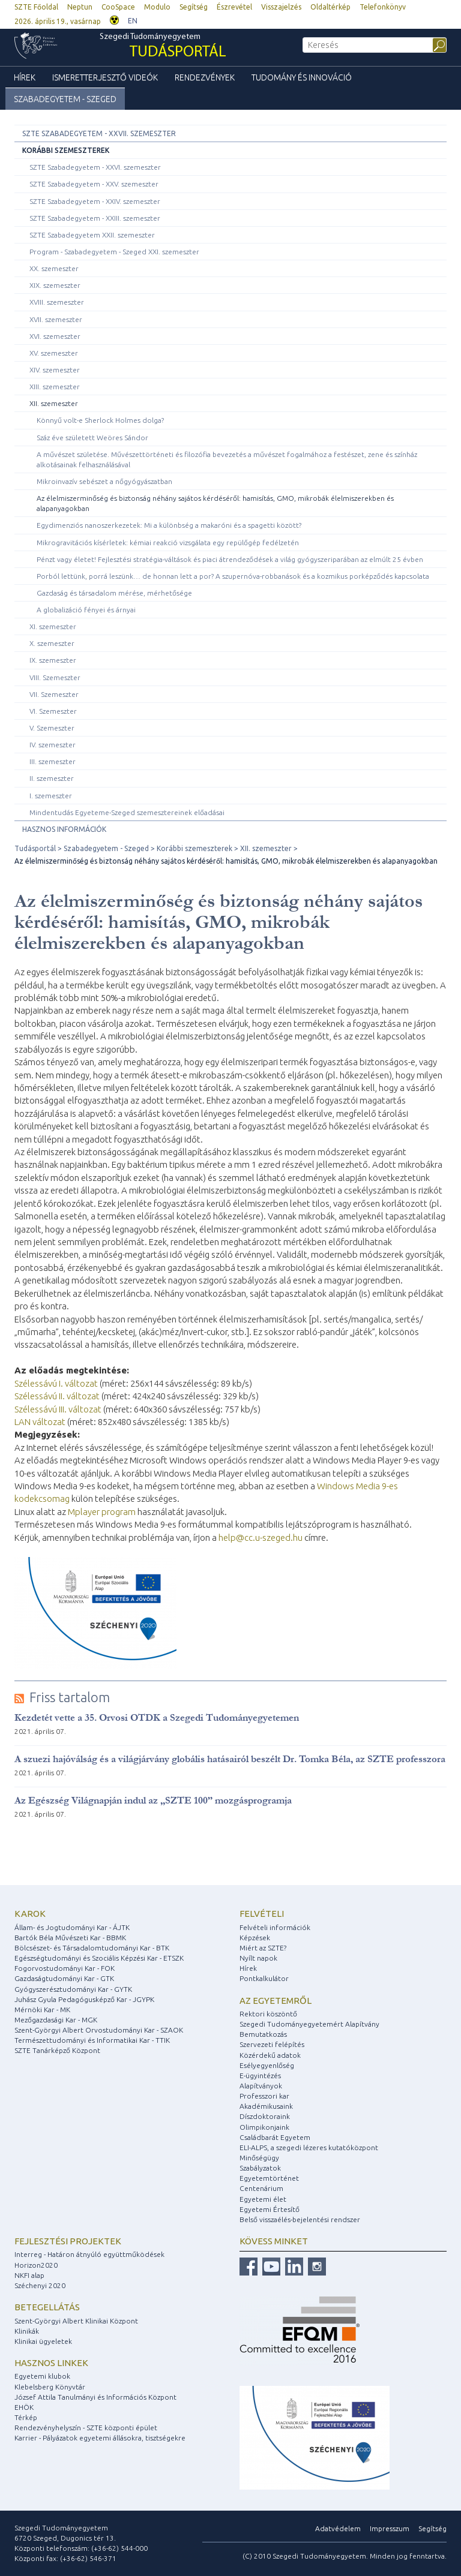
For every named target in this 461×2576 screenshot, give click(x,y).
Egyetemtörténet (269, 2178)
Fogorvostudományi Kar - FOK (64, 1968)
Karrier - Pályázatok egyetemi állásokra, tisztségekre (99, 2438)
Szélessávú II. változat (57, 1396)
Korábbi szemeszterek (65, 150)
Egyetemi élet (263, 2199)
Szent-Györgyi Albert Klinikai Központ (76, 2321)
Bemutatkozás (263, 2034)
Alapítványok (261, 2086)
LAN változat (39, 1422)
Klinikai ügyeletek (43, 2341)
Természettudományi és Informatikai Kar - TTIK (92, 2040)
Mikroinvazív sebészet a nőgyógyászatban (104, 481)
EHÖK (24, 2407)
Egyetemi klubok (42, 2376)
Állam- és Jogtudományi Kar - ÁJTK (72, 1927)
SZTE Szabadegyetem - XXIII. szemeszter (94, 218)
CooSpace (118, 7)
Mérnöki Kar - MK (42, 2009)
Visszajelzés (281, 7)
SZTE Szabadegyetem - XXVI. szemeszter (95, 167)
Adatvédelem (338, 2528)
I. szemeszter (50, 795)
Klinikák (26, 2331)
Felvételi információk (275, 1927)
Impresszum (389, 2528)
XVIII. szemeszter (56, 302)
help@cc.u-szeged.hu (260, 1537)
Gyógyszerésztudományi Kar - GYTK (73, 1989)
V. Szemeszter (51, 728)
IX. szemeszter (52, 660)
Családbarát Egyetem (275, 2137)
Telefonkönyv (383, 7)
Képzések (255, 1937)
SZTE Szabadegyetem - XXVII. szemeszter (99, 133)
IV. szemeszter (52, 745)
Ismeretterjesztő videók (105, 77)
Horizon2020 (36, 2265)
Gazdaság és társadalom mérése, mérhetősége (114, 593)
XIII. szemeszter (54, 386)
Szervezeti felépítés (272, 2044)
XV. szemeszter (53, 353)
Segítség (193, 7)
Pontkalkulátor (264, 1978)
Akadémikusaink (266, 2106)
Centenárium (261, 2188)
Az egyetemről (276, 2000)
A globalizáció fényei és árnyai (86, 610)
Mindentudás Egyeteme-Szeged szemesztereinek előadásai (126, 812)
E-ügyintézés (260, 2075)
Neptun (79, 7)
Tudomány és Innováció (302, 77)
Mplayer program (102, 1512)
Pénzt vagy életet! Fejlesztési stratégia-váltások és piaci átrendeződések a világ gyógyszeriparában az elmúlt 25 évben (230, 559)
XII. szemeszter (53, 403)
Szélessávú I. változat (56, 1383)
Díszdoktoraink (265, 2116)
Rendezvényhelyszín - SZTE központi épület (85, 2427)
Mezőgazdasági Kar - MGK (55, 2020)
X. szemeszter (51, 643)
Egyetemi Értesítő (270, 2209)
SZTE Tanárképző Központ (57, 2050)
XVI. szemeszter (54, 336)
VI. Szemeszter (53, 711)
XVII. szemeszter (55, 319)
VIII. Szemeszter (54, 677)
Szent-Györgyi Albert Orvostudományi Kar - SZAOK (98, 2030)
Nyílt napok (258, 1958)
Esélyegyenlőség (267, 2065)
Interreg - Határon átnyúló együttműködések (89, 2254)
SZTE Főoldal (36, 7)
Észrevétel (234, 7)
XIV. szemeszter (54, 370)
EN (132, 21)
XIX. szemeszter (54, 285)
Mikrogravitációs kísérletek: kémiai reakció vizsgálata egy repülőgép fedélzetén (168, 542)
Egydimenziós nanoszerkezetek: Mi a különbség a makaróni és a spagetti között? (169, 525)
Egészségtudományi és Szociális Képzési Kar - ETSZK (99, 1958)
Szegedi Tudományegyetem (163, 47)
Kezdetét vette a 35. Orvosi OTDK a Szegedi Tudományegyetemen (156, 1717)
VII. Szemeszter (54, 694)
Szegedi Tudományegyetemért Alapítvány (309, 2024)
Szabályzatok (260, 2168)
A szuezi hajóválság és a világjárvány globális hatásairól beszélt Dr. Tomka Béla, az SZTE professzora (229, 1759)
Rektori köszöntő (268, 2014)
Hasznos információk (64, 829)
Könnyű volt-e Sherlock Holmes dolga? (100, 420)
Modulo (157, 7)
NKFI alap (29, 2275)
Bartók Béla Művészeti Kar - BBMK (70, 1937)
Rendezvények (205, 77)
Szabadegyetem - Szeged (65, 99)
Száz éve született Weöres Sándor (92, 437)
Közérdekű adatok (270, 2055)
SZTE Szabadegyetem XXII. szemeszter (92, 235)
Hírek (24, 77)
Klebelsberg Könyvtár (49, 2387)
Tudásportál (35, 848)
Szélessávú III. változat (57, 1409)
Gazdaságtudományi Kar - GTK (64, 1978)
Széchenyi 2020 (39, 2285)
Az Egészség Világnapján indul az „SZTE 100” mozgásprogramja (153, 1800)
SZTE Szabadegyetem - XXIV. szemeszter (94, 201)
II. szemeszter (51, 778)
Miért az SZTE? (263, 1948)
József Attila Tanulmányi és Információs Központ (95, 2397)
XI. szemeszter (52, 626)
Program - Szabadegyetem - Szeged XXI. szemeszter (114, 252)
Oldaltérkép (330, 7)
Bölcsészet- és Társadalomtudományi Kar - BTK (91, 1948)
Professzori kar (264, 2096)
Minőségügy (259, 2158)
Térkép (25, 2417)
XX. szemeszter (54, 268)
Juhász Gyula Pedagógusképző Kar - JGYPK (84, 1999)
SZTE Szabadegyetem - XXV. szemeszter (93, 184)
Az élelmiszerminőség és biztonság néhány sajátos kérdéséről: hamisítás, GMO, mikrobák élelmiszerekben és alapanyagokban (215, 503)
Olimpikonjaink (264, 2127)
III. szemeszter (52, 761)
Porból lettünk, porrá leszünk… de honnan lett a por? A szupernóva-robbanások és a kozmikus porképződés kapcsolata (233, 576)
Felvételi (262, 1913)
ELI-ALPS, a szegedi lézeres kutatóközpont (309, 2147)
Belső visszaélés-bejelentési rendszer (300, 2219)
